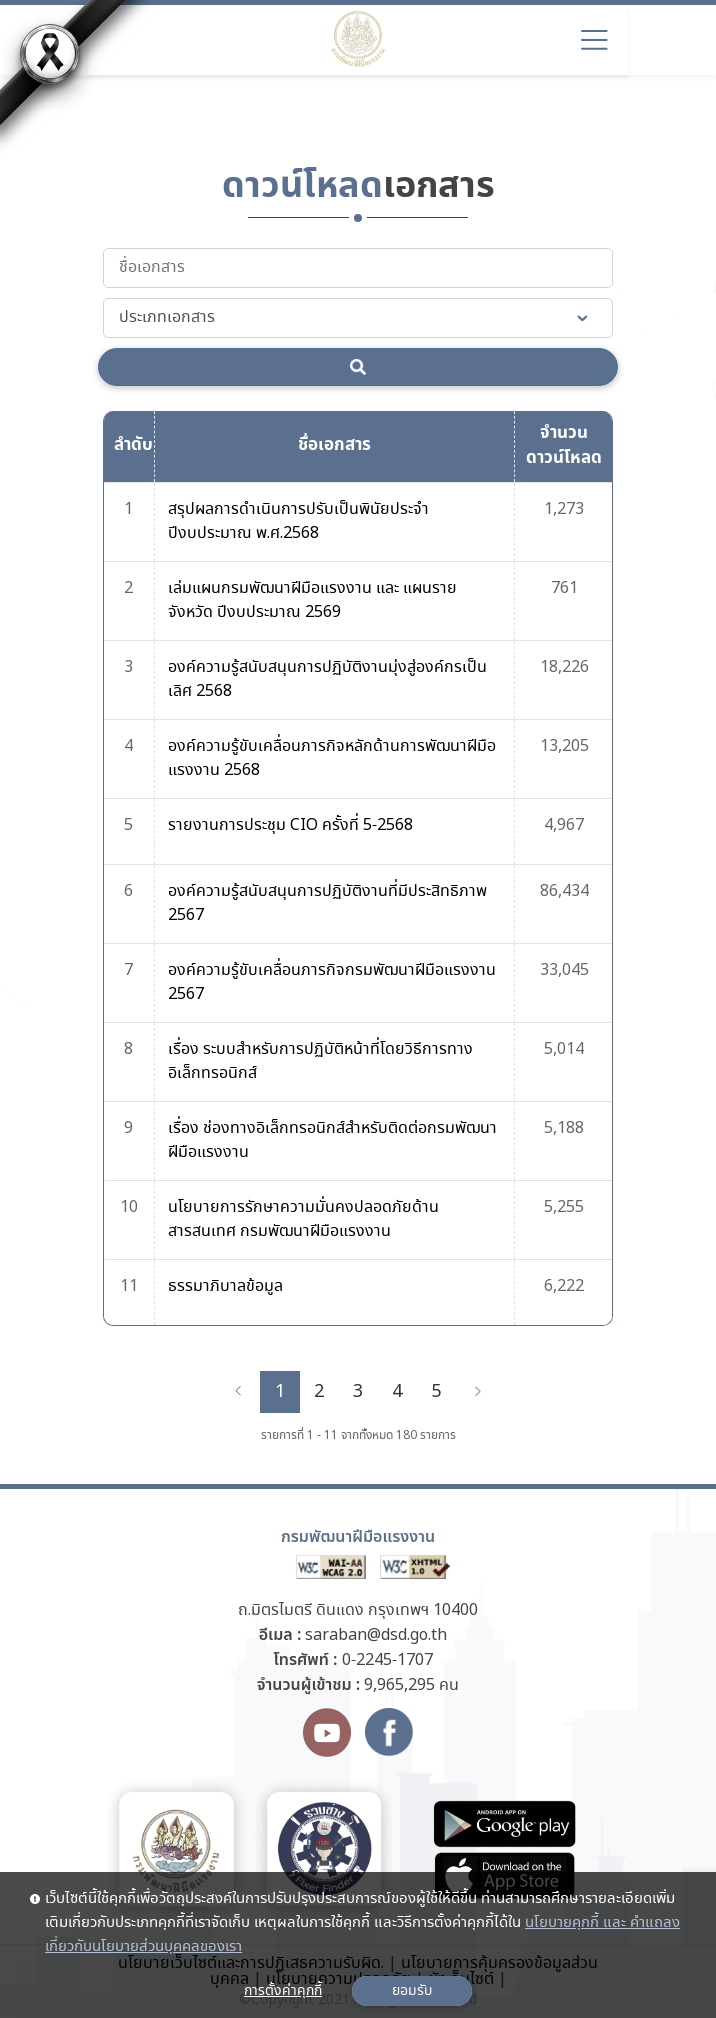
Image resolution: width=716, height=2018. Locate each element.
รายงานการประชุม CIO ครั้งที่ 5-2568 (290, 825)
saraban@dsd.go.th (376, 1635)
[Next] (478, 1392)
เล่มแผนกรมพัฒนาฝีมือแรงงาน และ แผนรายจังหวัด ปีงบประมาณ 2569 (312, 600)
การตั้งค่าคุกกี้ (283, 1991)
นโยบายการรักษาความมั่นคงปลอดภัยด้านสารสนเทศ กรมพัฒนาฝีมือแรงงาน (303, 1219)
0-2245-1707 (387, 1660)
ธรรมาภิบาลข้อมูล (225, 1286)
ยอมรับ (412, 1991)
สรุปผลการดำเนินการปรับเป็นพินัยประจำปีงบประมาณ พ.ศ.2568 (298, 521)
